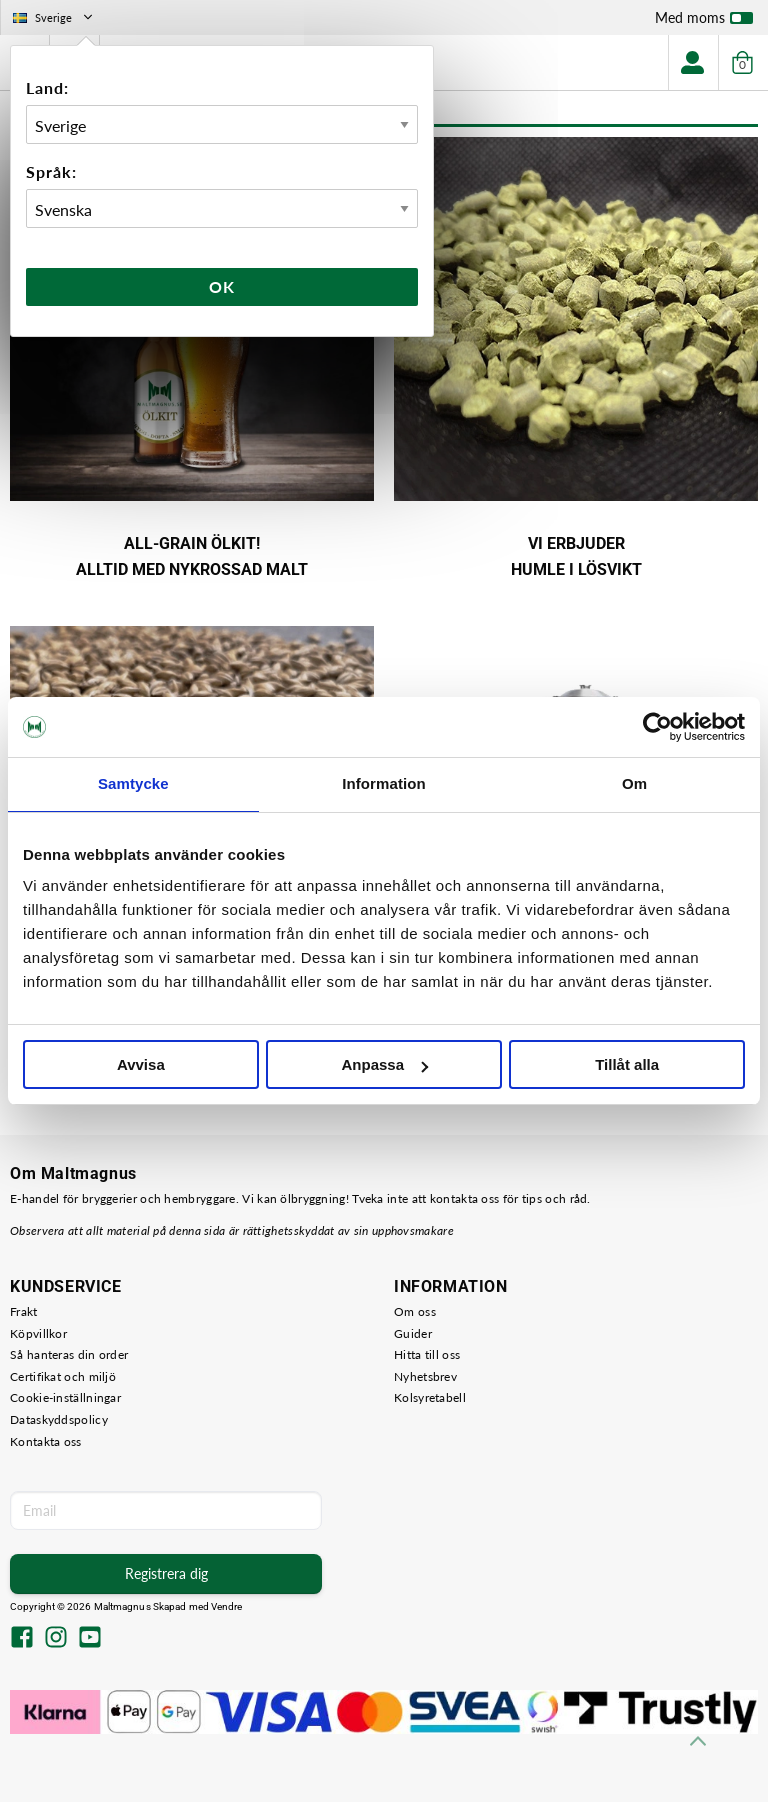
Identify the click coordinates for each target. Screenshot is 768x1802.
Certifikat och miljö (63, 1376)
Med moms (704, 22)
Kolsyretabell (430, 1397)
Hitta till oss (427, 1354)
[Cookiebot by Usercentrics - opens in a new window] (657, 727)
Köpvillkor (38, 1333)
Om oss (415, 1311)
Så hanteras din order (69, 1354)
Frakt (24, 1311)
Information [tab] (384, 783)
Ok (222, 286)
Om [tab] (634, 783)
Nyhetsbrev (425, 1376)
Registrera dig (166, 1573)
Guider (413, 1333)
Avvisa (141, 1064)
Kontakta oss (46, 1441)
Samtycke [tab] (133, 783)
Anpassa (384, 1064)
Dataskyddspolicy (59, 1419)
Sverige (54, 17)
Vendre (227, 1606)
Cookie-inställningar (65, 1397)
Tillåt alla (627, 1064)
